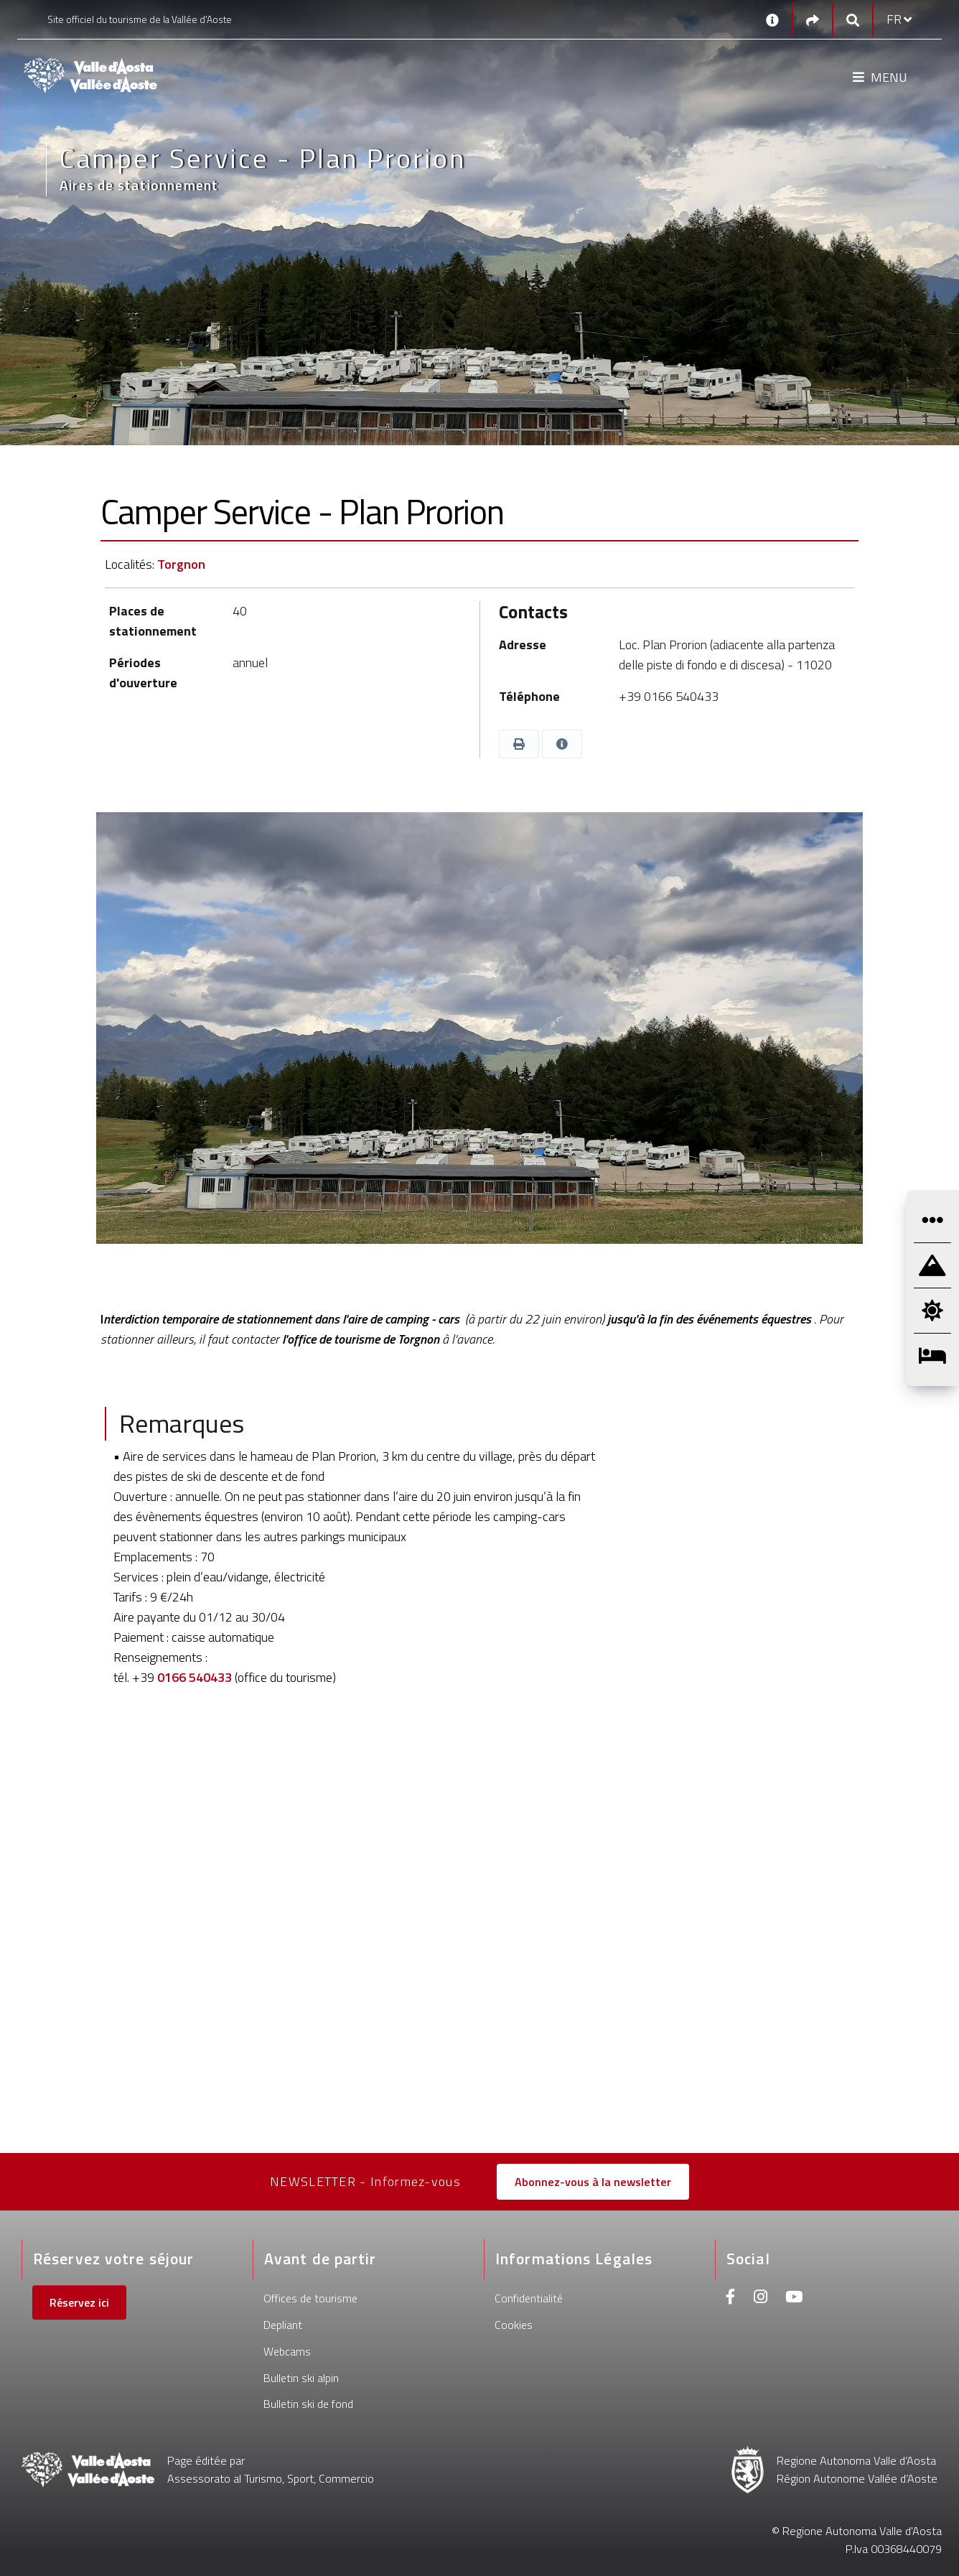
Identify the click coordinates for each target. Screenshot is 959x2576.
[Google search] (852, 19)
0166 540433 (194, 1677)
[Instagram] (760, 2298)
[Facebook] (731, 2298)
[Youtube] (794, 2298)
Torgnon (181, 564)
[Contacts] (772, 19)
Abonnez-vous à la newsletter (593, 2181)
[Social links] (812, 19)
